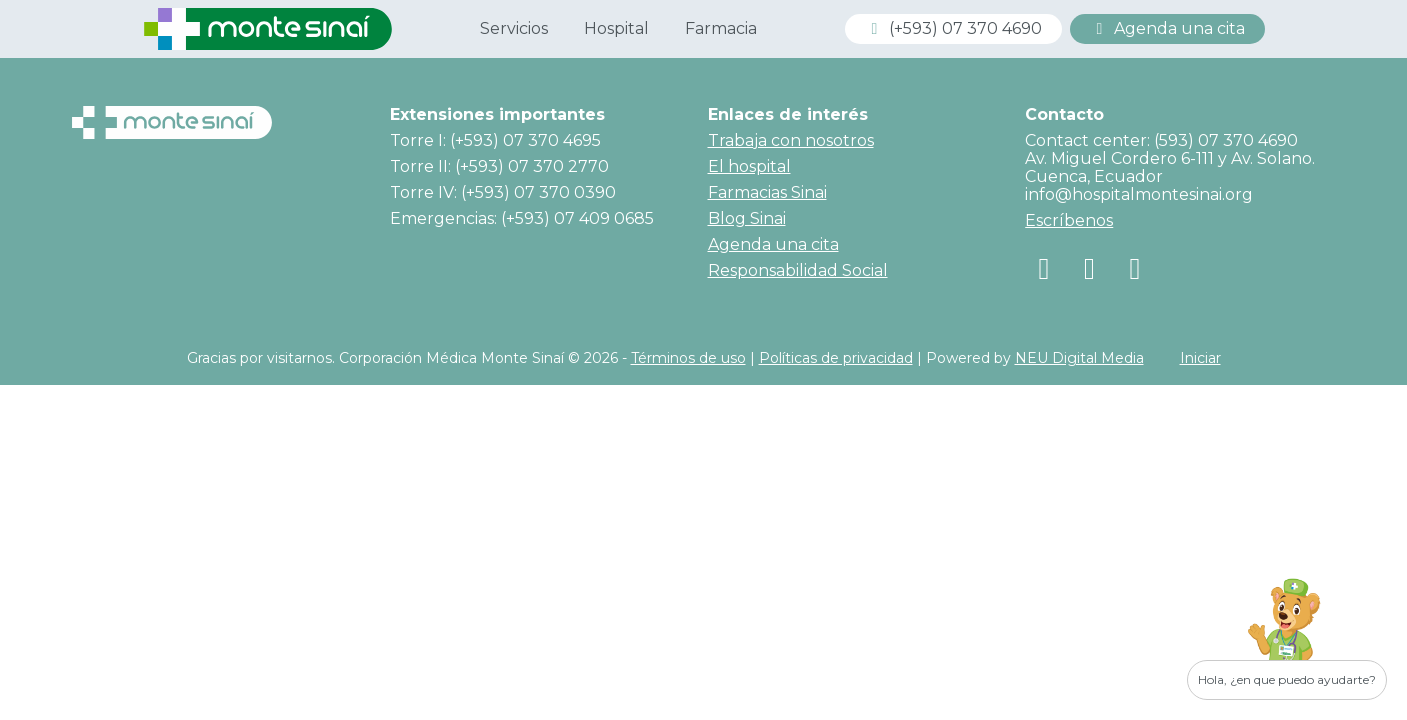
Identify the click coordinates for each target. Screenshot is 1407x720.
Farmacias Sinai (767, 192)
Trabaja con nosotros (791, 140)
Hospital (616, 28)
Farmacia (721, 28)
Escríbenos (1069, 220)
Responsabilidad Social (798, 270)
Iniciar (1200, 358)
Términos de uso (688, 358)
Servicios (514, 28)
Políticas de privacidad (836, 358)
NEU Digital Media (1079, 358)
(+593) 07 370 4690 (953, 28)
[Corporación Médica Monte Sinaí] (268, 27)
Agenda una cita (1167, 28)
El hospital (749, 166)
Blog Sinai (747, 218)
